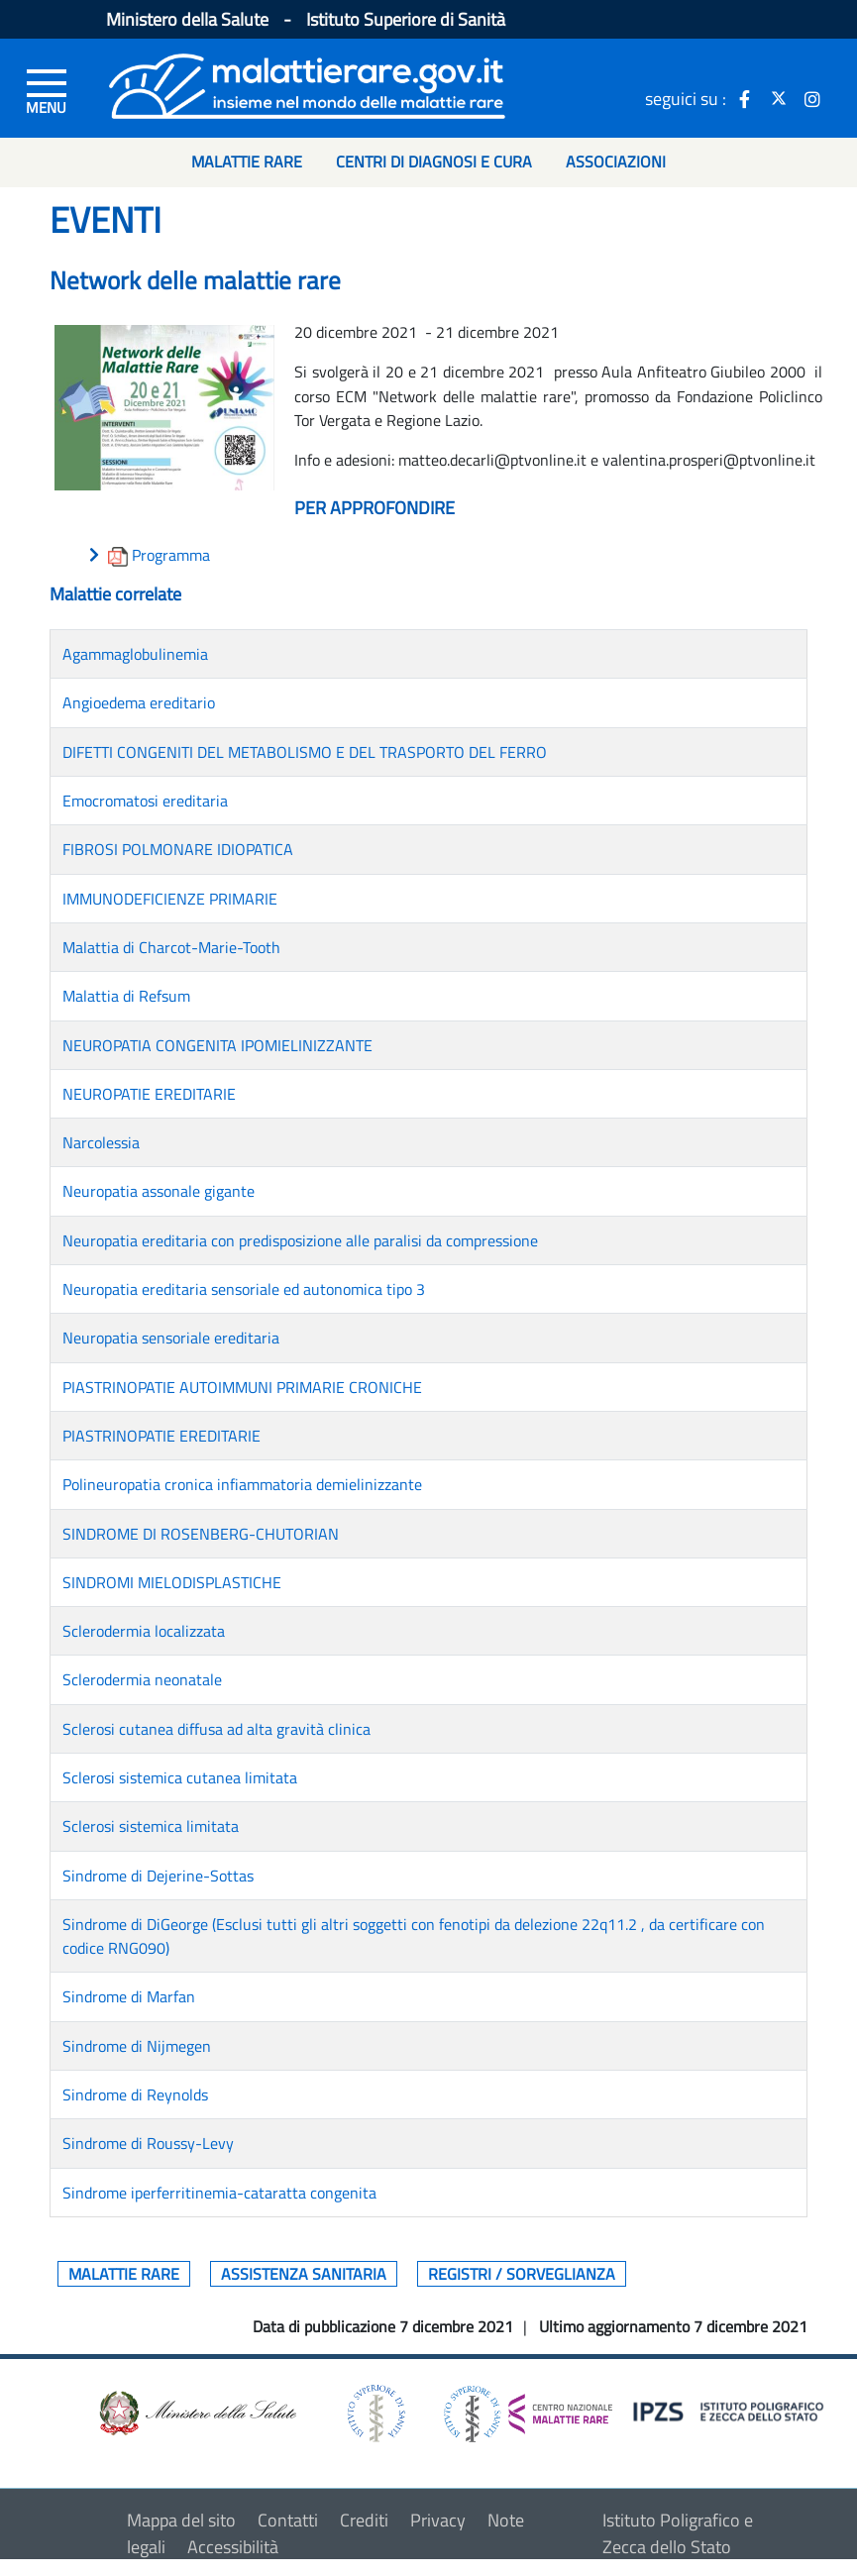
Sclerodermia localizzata (143, 1631)
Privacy (438, 2520)
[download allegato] (120, 555)
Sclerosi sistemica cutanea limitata (179, 1777)
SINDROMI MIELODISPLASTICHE (171, 1582)
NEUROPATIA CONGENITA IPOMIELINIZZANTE (217, 1045)
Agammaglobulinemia (135, 654)
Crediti (364, 2520)
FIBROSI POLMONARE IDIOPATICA (177, 849)
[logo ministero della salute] (196, 2412)
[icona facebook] (745, 98)
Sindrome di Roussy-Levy (148, 2143)
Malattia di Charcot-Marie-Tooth (171, 947)
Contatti (288, 2520)
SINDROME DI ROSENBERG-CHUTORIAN (200, 1534)
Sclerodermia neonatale (142, 1679)
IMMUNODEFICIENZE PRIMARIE (169, 899)
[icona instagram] (812, 98)
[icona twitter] (779, 98)
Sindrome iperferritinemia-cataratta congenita (219, 2192)
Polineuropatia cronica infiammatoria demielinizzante (242, 1484)
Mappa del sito (181, 2520)
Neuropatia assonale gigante (158, 1191)
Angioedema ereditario (138, 702)
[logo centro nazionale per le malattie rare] (528, 2409)
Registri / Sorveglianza (521, 2274)
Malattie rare (123, 2274)
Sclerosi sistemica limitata (150, 1826)
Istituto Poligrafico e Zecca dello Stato (677, 2533)
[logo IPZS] (731, 2410)
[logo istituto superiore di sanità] (374, 2412)
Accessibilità (232, 2546)
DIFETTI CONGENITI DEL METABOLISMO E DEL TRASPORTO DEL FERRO (304, 752)
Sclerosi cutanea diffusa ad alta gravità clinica (216, 1729)
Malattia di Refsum (126, 996)
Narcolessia (101, 1142)
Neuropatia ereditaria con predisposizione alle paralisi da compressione (300, 1240)
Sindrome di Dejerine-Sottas (158, 1875)
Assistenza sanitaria (303, 2274)
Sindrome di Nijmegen (136, 2046)
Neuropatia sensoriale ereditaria (170, 1337)
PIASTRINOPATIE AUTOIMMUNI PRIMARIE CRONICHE (242, 1387)
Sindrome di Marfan (128, 1996)
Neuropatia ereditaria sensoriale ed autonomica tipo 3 (243, 1289)
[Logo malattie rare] (307, 83)
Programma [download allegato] (171, 555)
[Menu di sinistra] (46, 90)
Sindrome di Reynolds (135, 2094)
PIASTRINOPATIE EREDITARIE (161, 1436)
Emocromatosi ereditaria (145, 800)
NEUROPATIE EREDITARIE (149, 1094)
